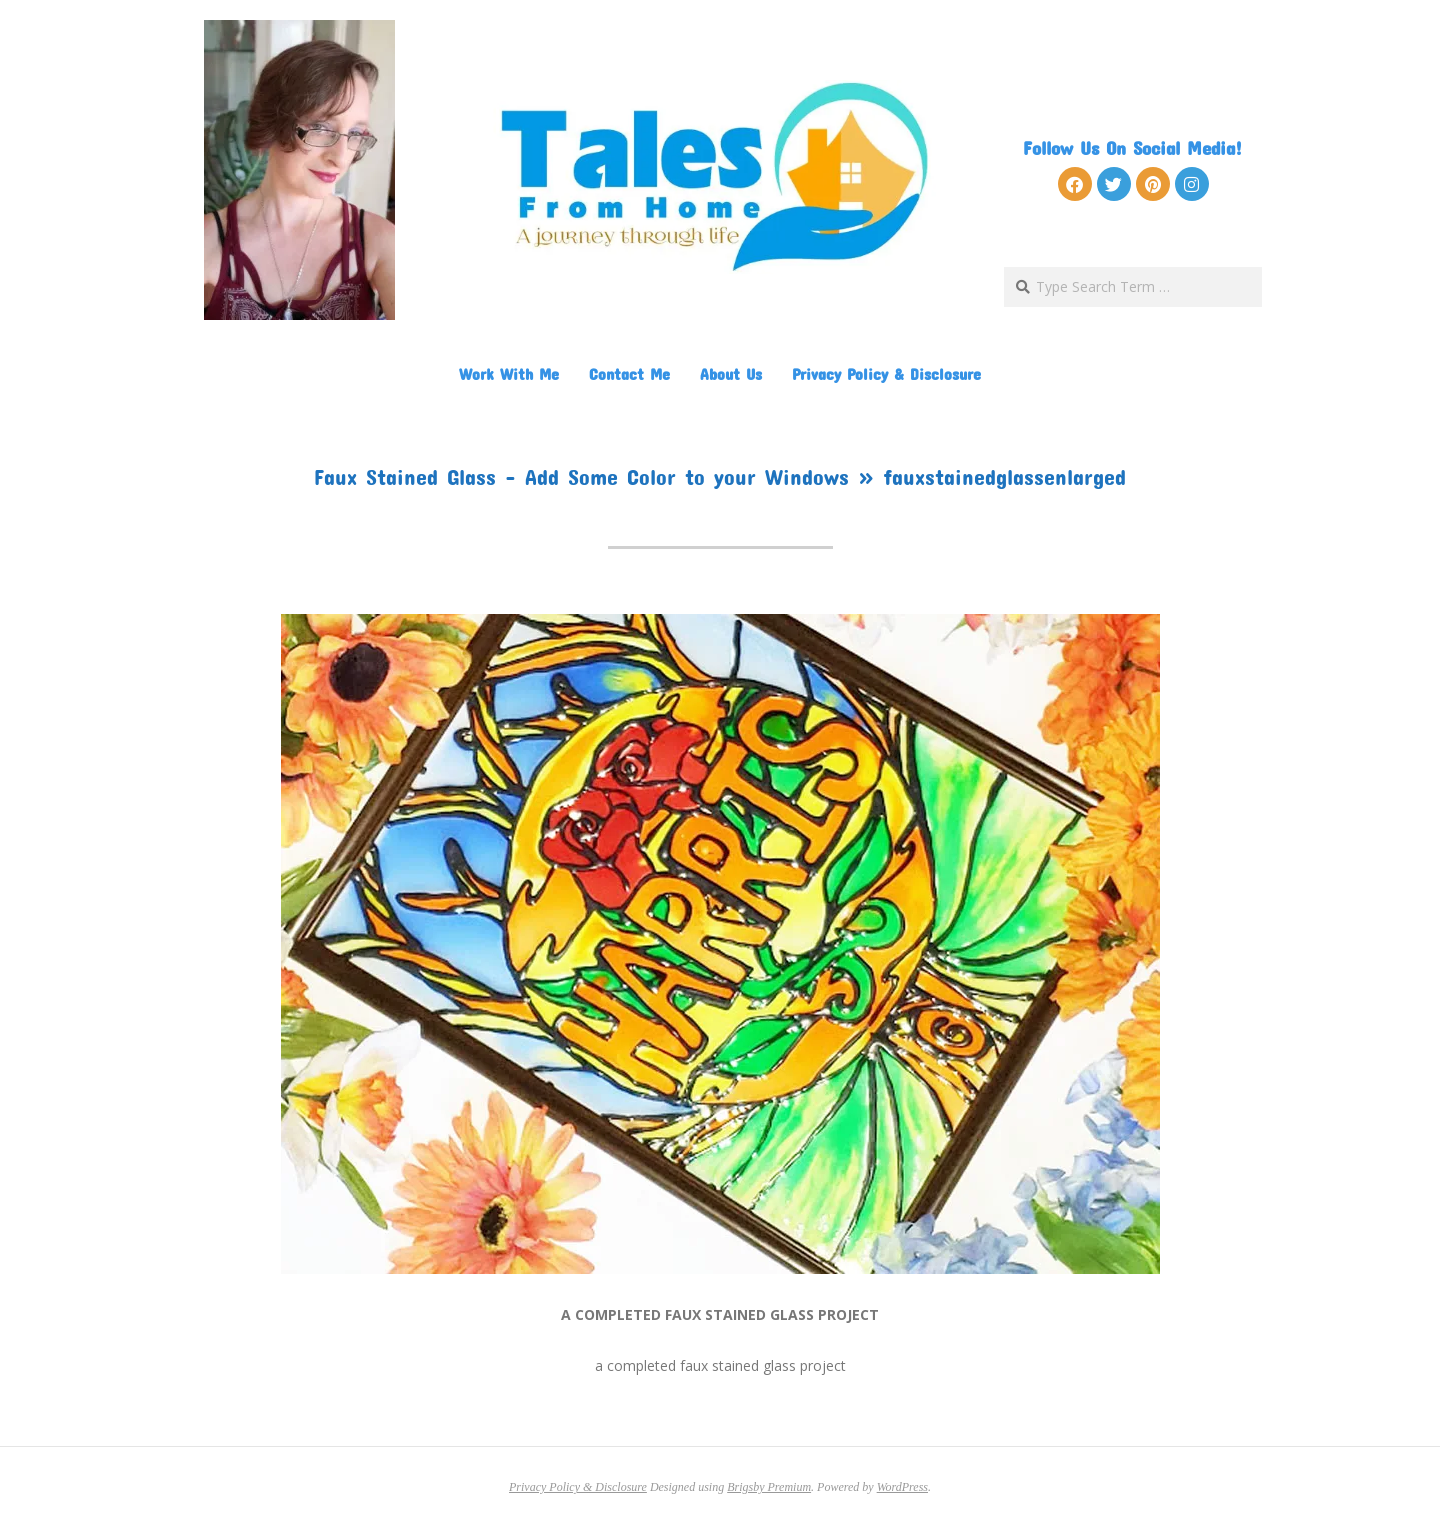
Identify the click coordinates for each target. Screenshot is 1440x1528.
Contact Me (629, 373)
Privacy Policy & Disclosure (886, 373)
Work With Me (509, 373)
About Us (731, 373)
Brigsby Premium (769, 1487)
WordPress (902, 1487)
